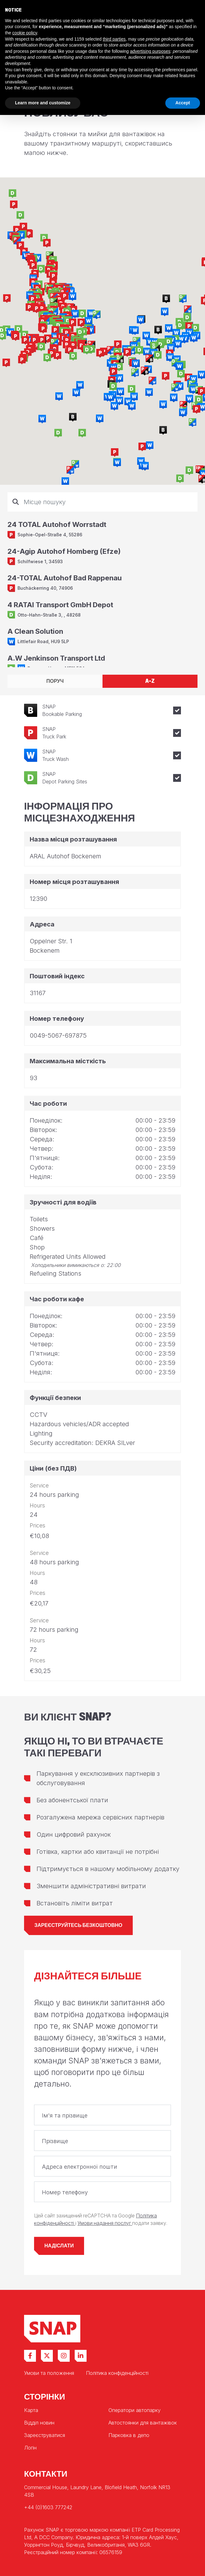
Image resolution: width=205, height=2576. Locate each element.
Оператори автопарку (134, 2410)
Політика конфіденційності (117, 2373)
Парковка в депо (128, 2435)
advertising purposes (150, 51)
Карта (31, 2410)
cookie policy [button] (24, 32)
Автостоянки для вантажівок (142, 2423)
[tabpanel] (103, 579)
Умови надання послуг (105, 2223)
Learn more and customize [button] (42, 102)
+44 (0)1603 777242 (48, 2507)
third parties (114, 39)
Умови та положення (49, 2373)
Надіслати (59, 2246)
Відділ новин (39, 2423)
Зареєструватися (44, 2435)
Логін (30, 2447)
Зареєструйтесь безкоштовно (78, 1925)
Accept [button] (182, 102)
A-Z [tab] (150, 681)
